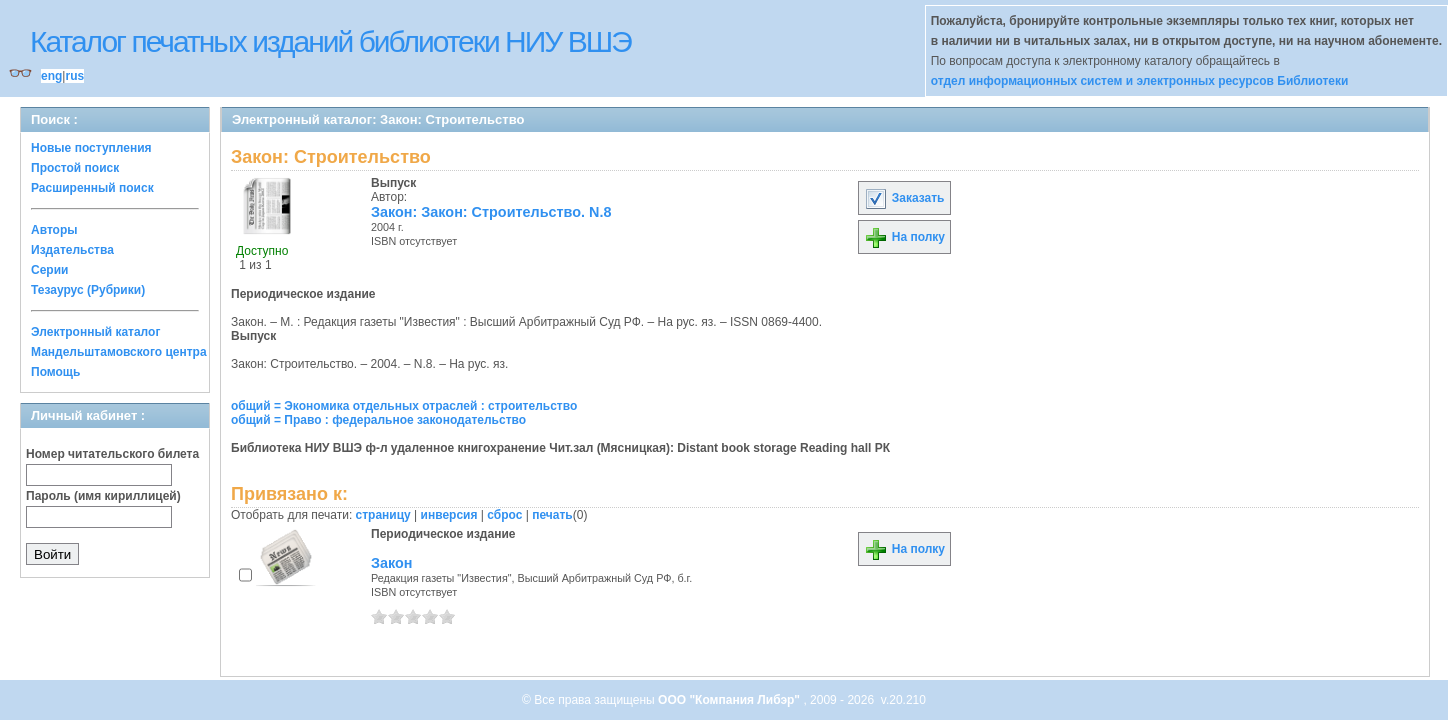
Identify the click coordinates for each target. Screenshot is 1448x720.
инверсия (449, 515)
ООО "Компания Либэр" (730, 700)
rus (74, 76)
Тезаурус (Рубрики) (88, 290)
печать (552, 515)
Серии (49, 270)
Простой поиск (75, 168)
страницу (383, 515)
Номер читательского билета (112, 454)
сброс (504, 515)
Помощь (55, 372)
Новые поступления (91, 148)
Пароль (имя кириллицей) (103, 496)
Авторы (54, 230)
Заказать (904, 198)
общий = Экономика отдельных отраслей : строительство (404, 406)
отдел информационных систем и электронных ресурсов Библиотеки (1140, 81)
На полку (904, 237)
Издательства (72, 250)
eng (51, 76)
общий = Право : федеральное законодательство (378, 420)
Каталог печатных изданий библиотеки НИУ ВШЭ (330, 41)
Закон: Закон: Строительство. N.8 (491, 212)
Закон (392, 563)
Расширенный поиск (92, 188)
